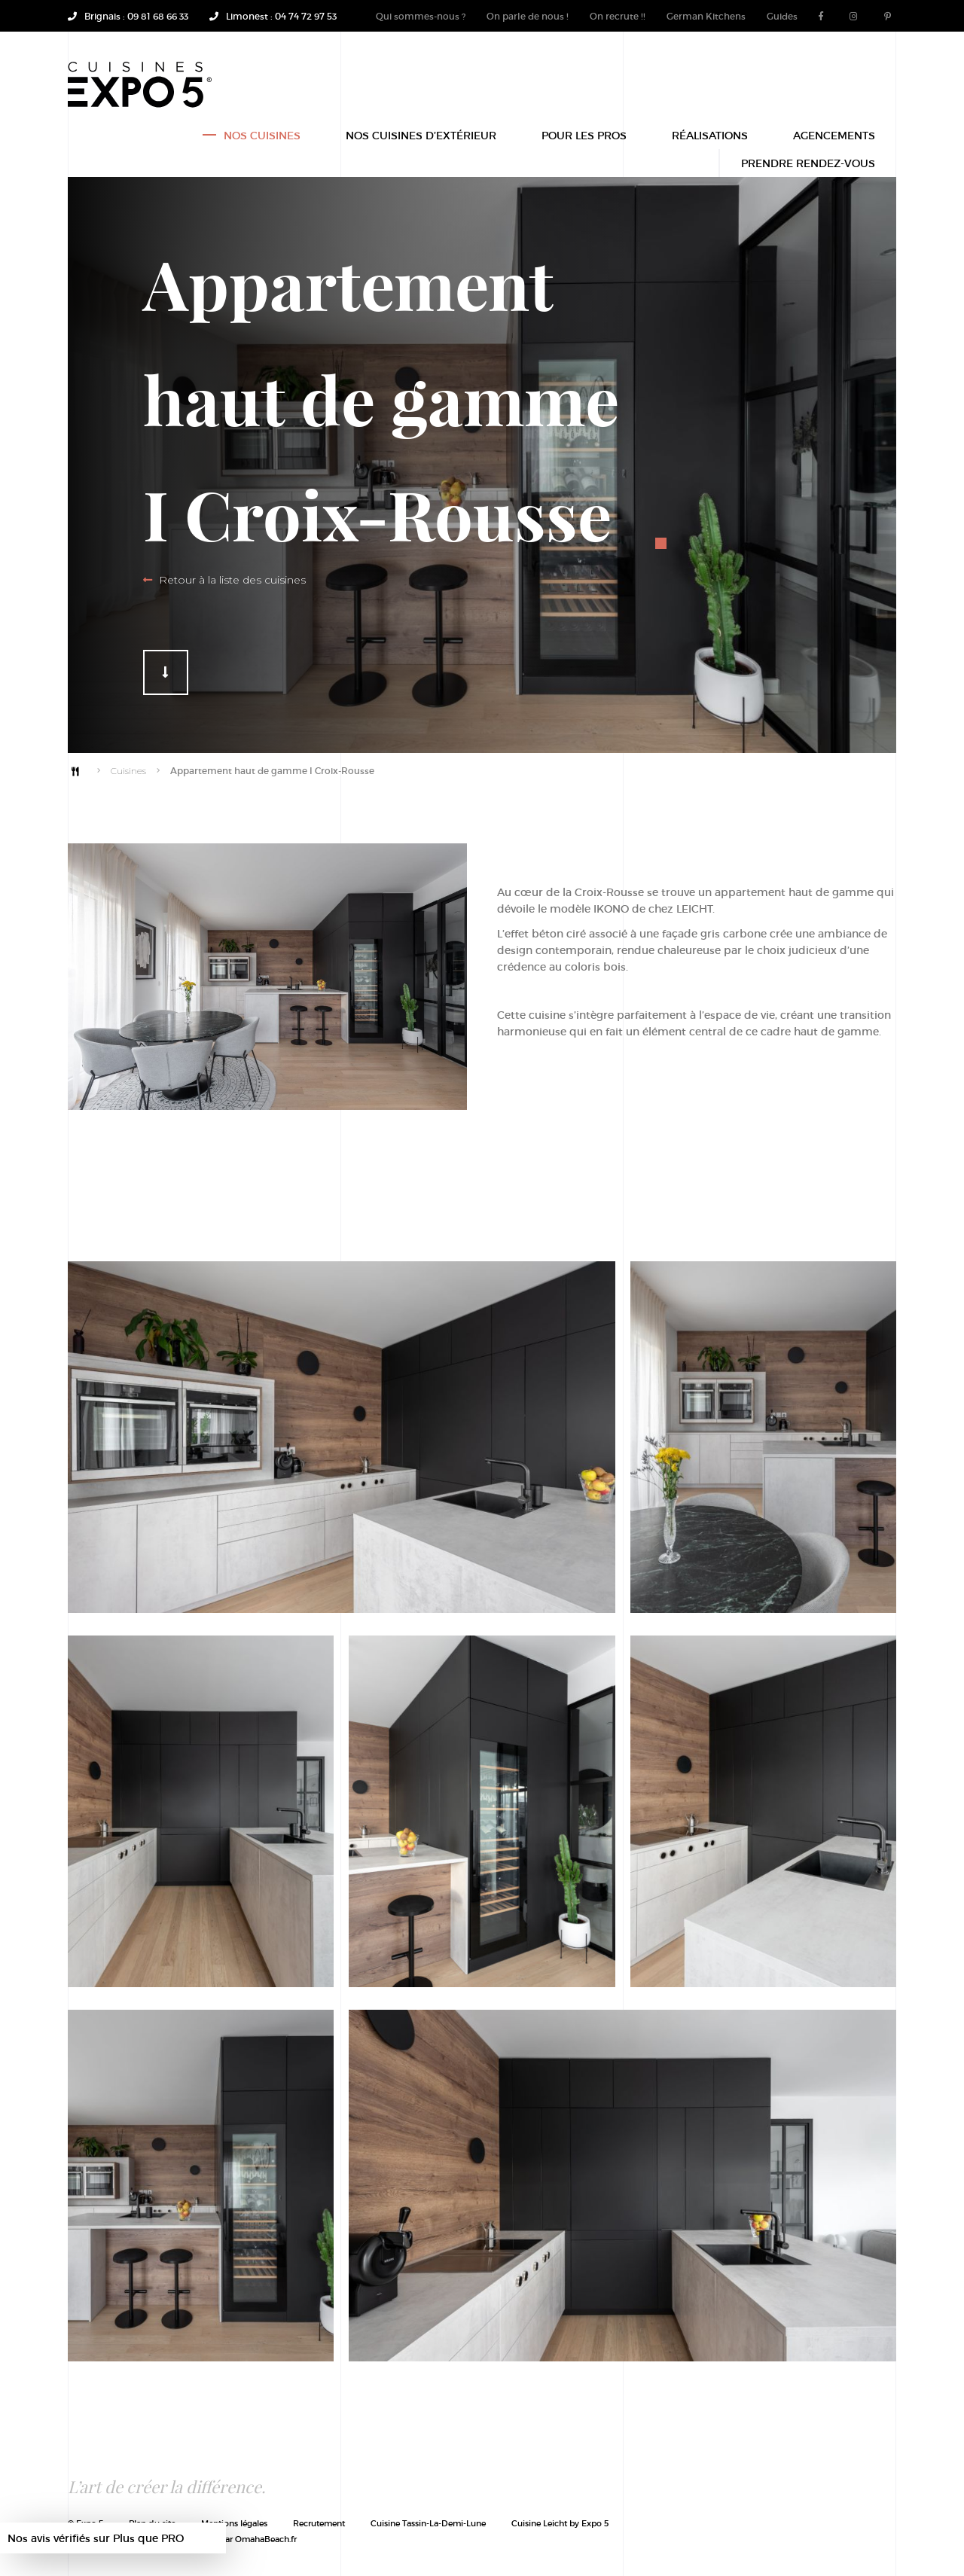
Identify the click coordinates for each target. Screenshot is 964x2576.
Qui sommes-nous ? (420, 16)
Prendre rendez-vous (808, 165)
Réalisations (710, 137)
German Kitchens (706, 16)
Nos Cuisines (262, 137)
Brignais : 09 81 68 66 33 (128, 16)
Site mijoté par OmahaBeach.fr (231, 2539)
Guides (782, 16)
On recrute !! (617, 16)
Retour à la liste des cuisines (224, 580)
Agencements (834, 137)
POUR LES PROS (584, 137)
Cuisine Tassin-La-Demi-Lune (428, 2523)
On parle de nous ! (528, 16)
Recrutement (319, 2523)
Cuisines (128, 770)
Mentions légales (234, 2523)
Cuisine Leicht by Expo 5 (560, 2523)
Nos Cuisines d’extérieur (421, 137)
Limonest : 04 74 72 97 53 (273, 16)
